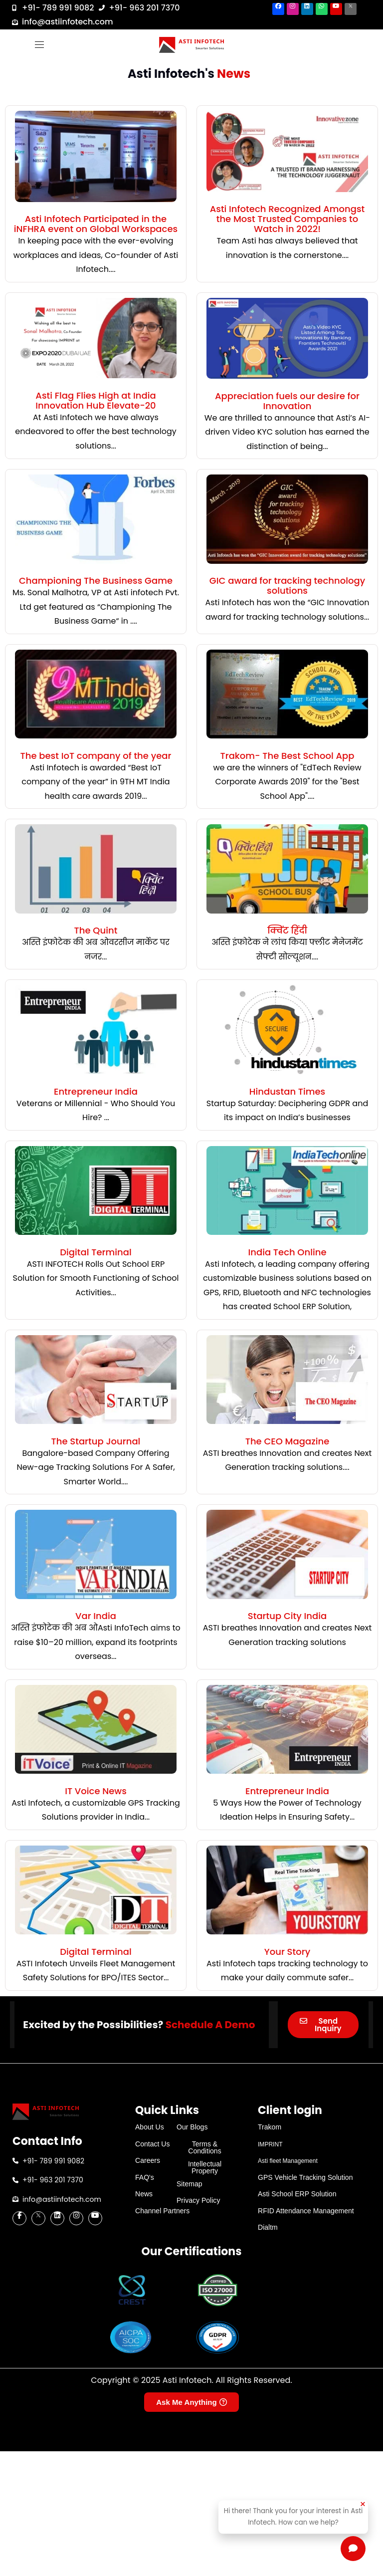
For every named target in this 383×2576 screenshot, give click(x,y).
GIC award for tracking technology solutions (287, 585)
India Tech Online (287, 1252)
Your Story (287, 1951)
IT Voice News (96, 1791)
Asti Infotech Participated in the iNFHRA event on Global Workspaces (96, 224)
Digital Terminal (95, 1252)
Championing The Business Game (96, 580)
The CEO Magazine (287, 1441)
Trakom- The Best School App (287, 755)
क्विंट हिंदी (287, 930)
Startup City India (287, 1616)
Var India (95, 1616)
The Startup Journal (96, 1441)
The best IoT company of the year (96, 755)
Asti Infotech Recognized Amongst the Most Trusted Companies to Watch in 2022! (287, 219)
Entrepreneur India (96, 1091)
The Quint (96, 930)
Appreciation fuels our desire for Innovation (287, 401)
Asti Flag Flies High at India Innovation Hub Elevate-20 (95, 400)
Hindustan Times (287, 1091)
